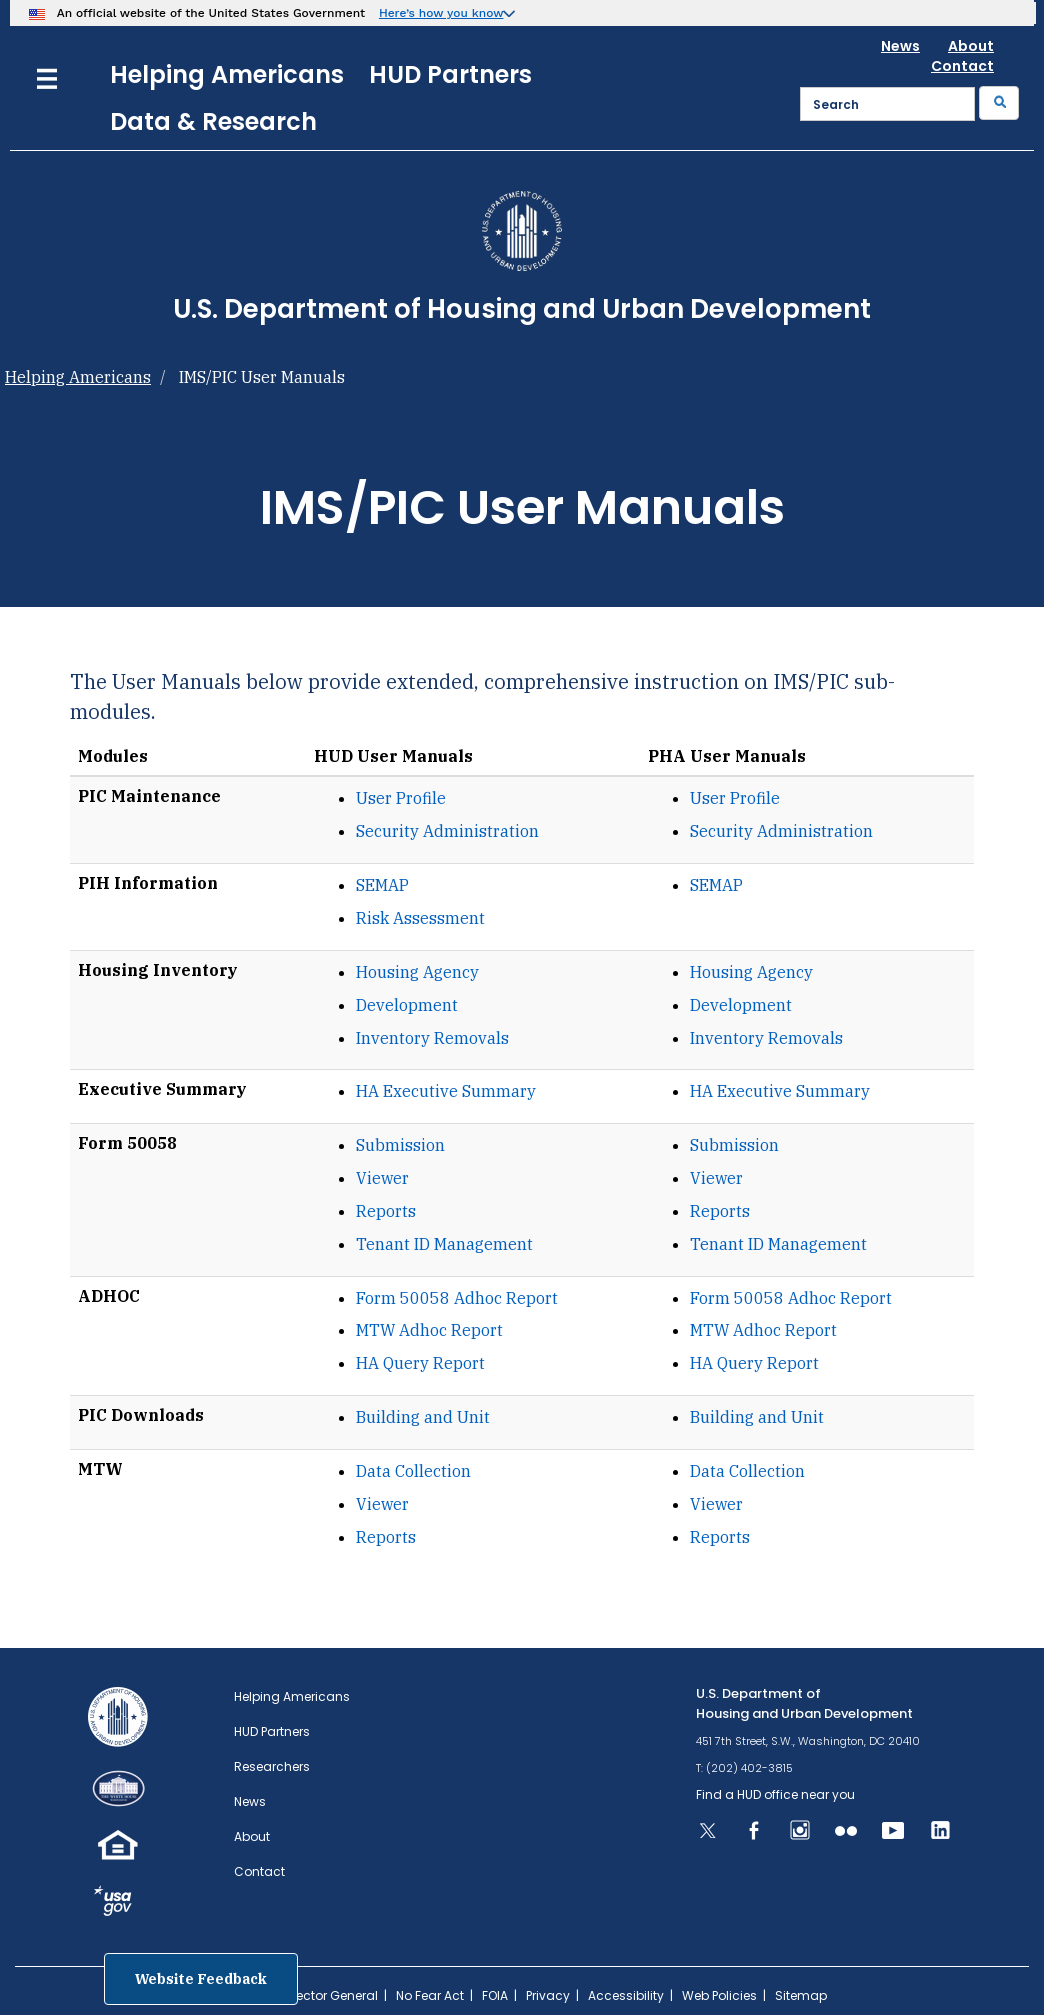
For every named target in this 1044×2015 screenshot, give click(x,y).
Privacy (548, 1995)
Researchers (272, 1766)
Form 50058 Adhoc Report (457, 1298)
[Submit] (999, 103)
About (971, 46)
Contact (962, 66)
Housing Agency (417, 972)
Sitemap (801, 1995)
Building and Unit (423, 1417)
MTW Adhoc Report (429, 1330)
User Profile (401, 798)
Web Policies (719, 1995)
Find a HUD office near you (775, 1794)
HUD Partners (450, 74)
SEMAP (382, 885)
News (900, 46)
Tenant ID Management (444, 1244)
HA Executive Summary (446, 1091)
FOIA (495, 1995)
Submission (400, 1145)
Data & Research (213, 121)
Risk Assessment (420, 918)
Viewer (382, 1178)
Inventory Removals (432, 1038)
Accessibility (626, 1995)
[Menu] (47, 76)
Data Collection (413, 1471)
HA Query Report (420, 1363)
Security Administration (447, 831)
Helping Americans (227, 74)
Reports (386, 1211)
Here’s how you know (441, 13)
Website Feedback (201, 1979)
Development (407, 1005)
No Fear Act (430, 1995)
